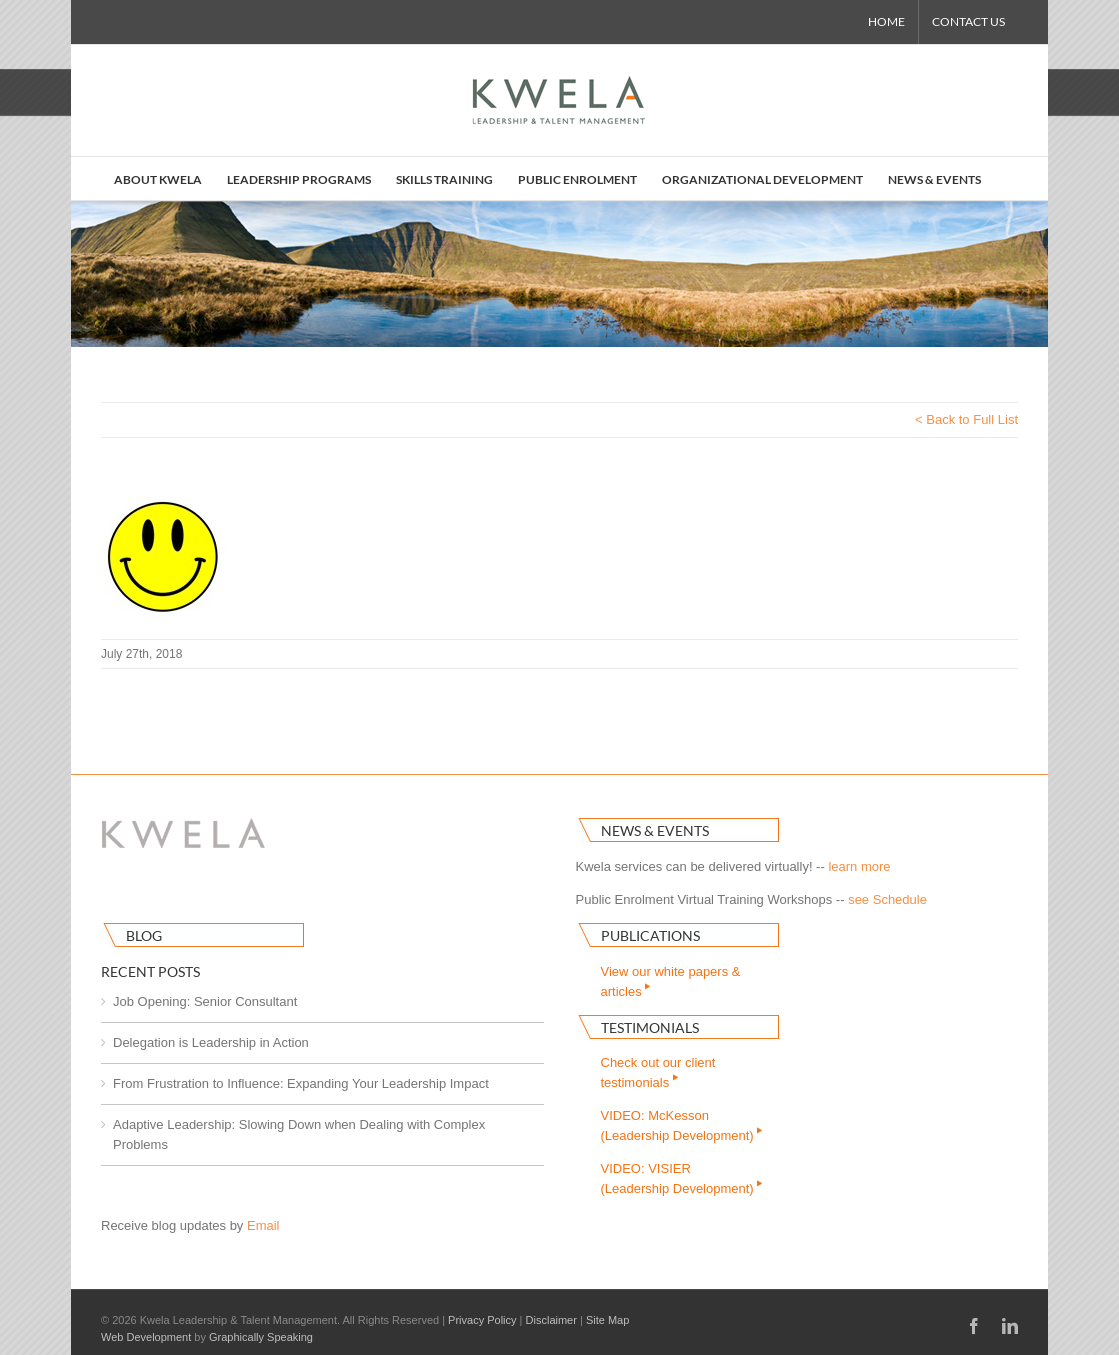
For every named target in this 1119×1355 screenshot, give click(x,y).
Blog (144, 935)
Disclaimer (551, 1320)
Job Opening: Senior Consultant (205, 1001)
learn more (859, 866)
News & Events (655, 830)
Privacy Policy (482, 1320)
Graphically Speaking (261, 1337)
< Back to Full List (966, 419)
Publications (650, 935)
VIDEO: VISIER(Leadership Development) (683, 1178)
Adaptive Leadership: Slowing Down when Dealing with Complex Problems (299, 1134)
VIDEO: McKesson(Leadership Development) (683, 1125)
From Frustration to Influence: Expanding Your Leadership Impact (301, 1083)
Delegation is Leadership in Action (211, 1042)
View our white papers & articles (671, 981)
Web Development (146, 1337)
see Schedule (887, 899)
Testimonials (650, 1027)
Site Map (607, 1320)
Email (263, 1225)
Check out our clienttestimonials (658, 1072)
